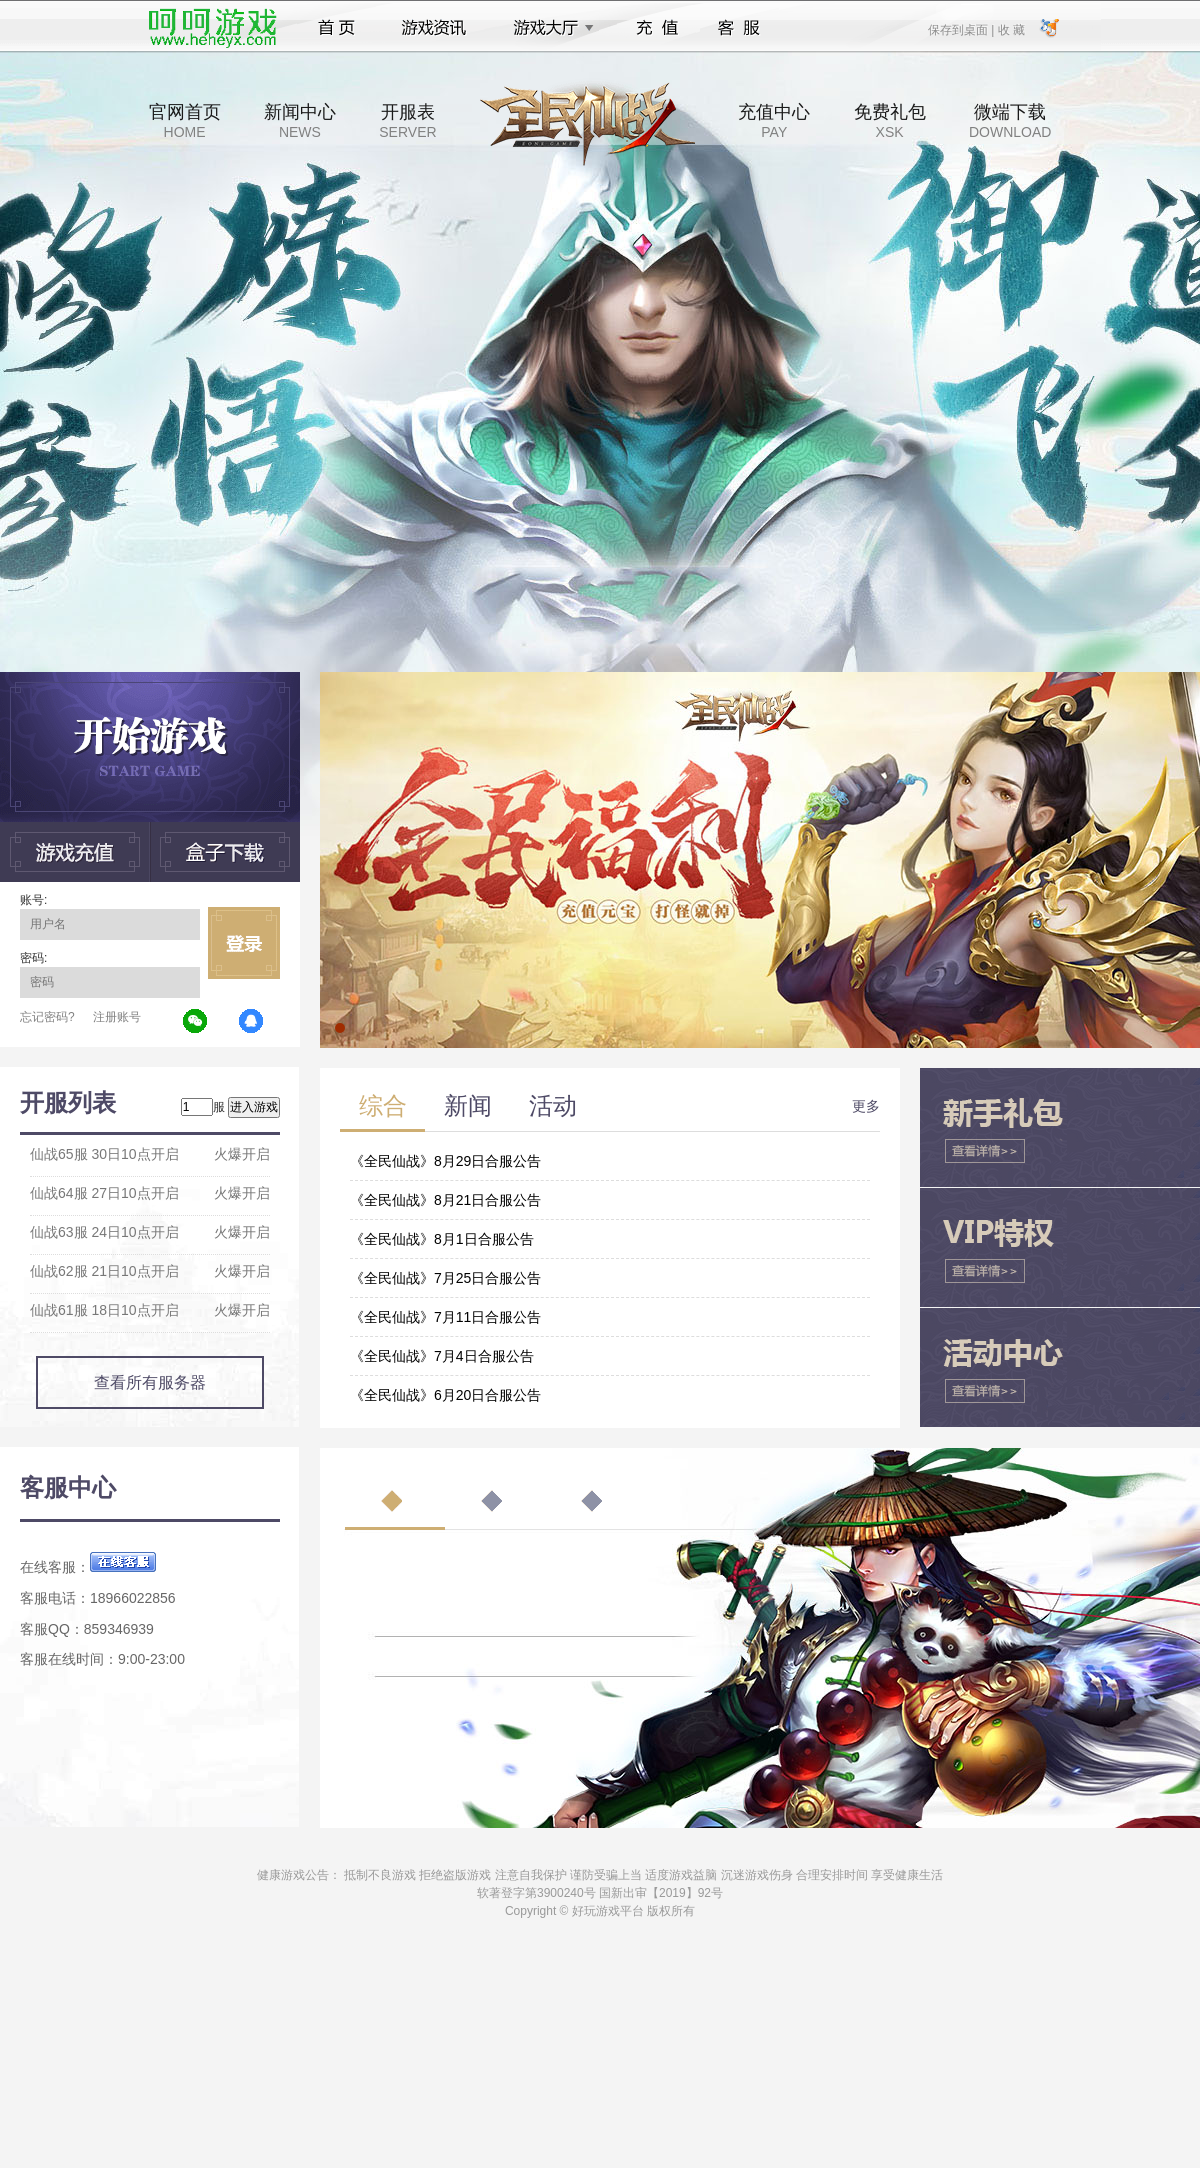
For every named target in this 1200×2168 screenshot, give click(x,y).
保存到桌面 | (962, 29)
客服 (739, 28)
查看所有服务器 (150, 1382)
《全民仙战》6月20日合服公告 (445, 1395)
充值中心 (774, 121)
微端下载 (1010, 121)
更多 (866, 1106)
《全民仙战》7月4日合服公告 (442, 1356)
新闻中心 (300, 121)
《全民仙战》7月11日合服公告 (445, 1317)
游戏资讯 (434, 28)
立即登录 (244, 943)
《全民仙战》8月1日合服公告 (442, 1239)
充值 (656, 28)
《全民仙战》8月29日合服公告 (445, 1161)
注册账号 (117, 1017)
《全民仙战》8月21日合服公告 (445, 1200)
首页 (336, 28)
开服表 (407, 121)
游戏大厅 (548, 28)
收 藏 (1010, 29)
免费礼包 (890, 121)
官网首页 (185, 121)
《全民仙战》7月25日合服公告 (445, 1278)
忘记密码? (47, 1017)
